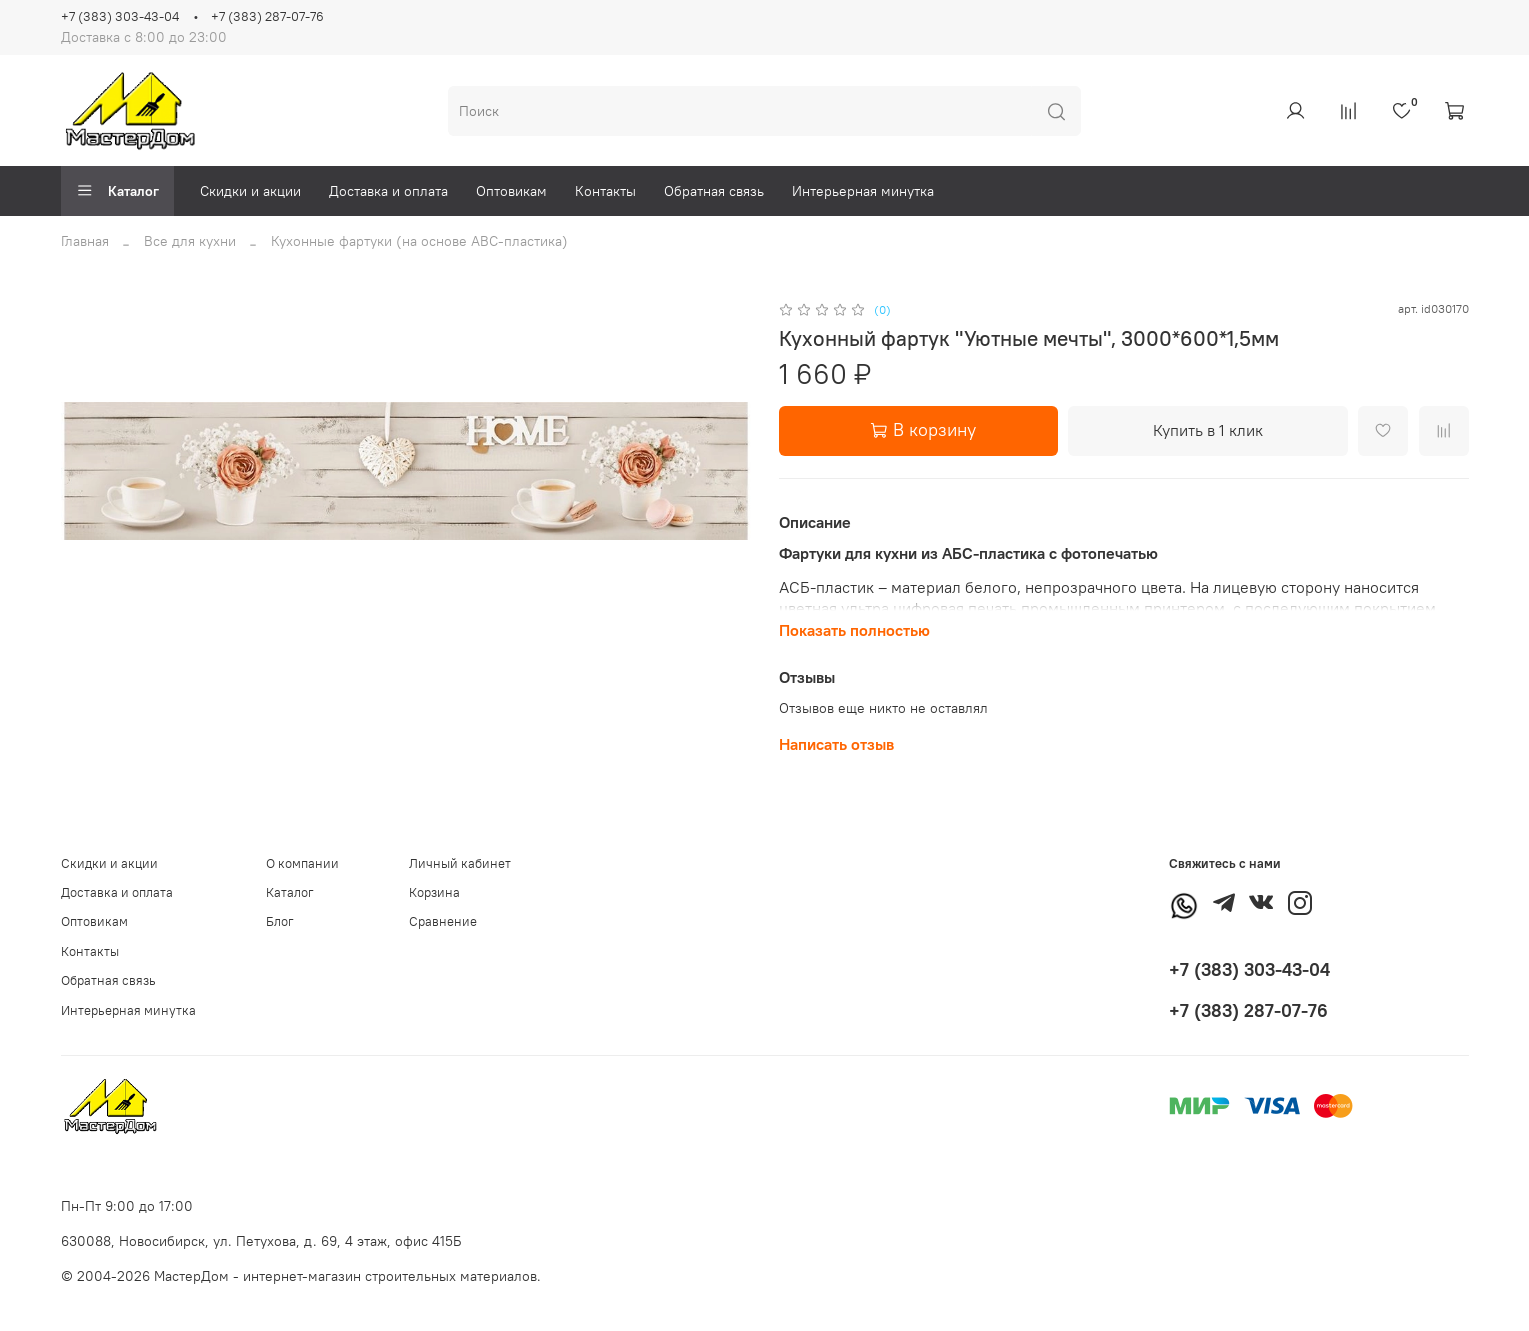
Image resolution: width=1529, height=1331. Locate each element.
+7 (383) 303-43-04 (120, 16)
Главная (85, 241)
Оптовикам (511, 191)
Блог (280, 921)
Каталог (118, 191)
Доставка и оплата (388, 191)
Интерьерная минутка (863, 191)
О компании (302, 863)
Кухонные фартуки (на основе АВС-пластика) (419, 241)
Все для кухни (190, 241)
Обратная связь (714, 191)
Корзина (434, 892)
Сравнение (443, 921)
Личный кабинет (460, 863)
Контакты (605, 191)
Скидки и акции (250, 191)
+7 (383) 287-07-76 (267, 16)
